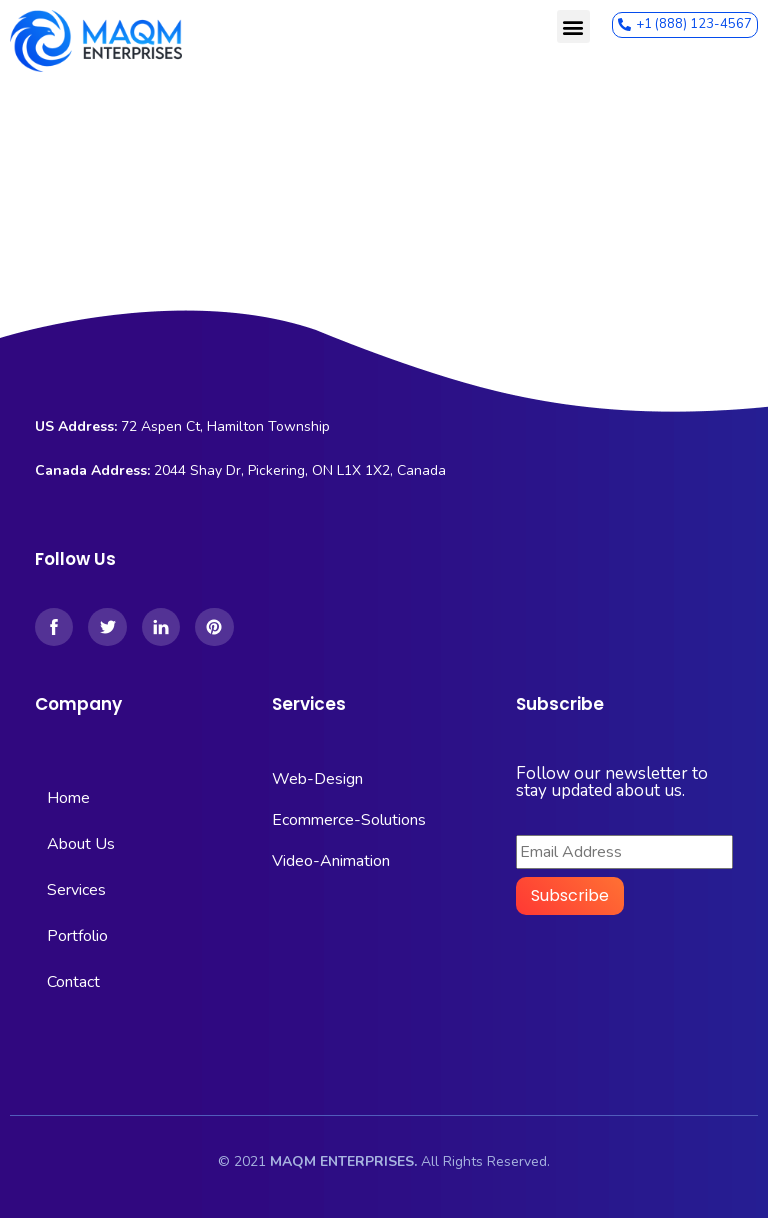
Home (68, 798)
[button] (573, 26)
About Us (81, 844)
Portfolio (77, 936)
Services (76, 890)
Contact (73, 982)
